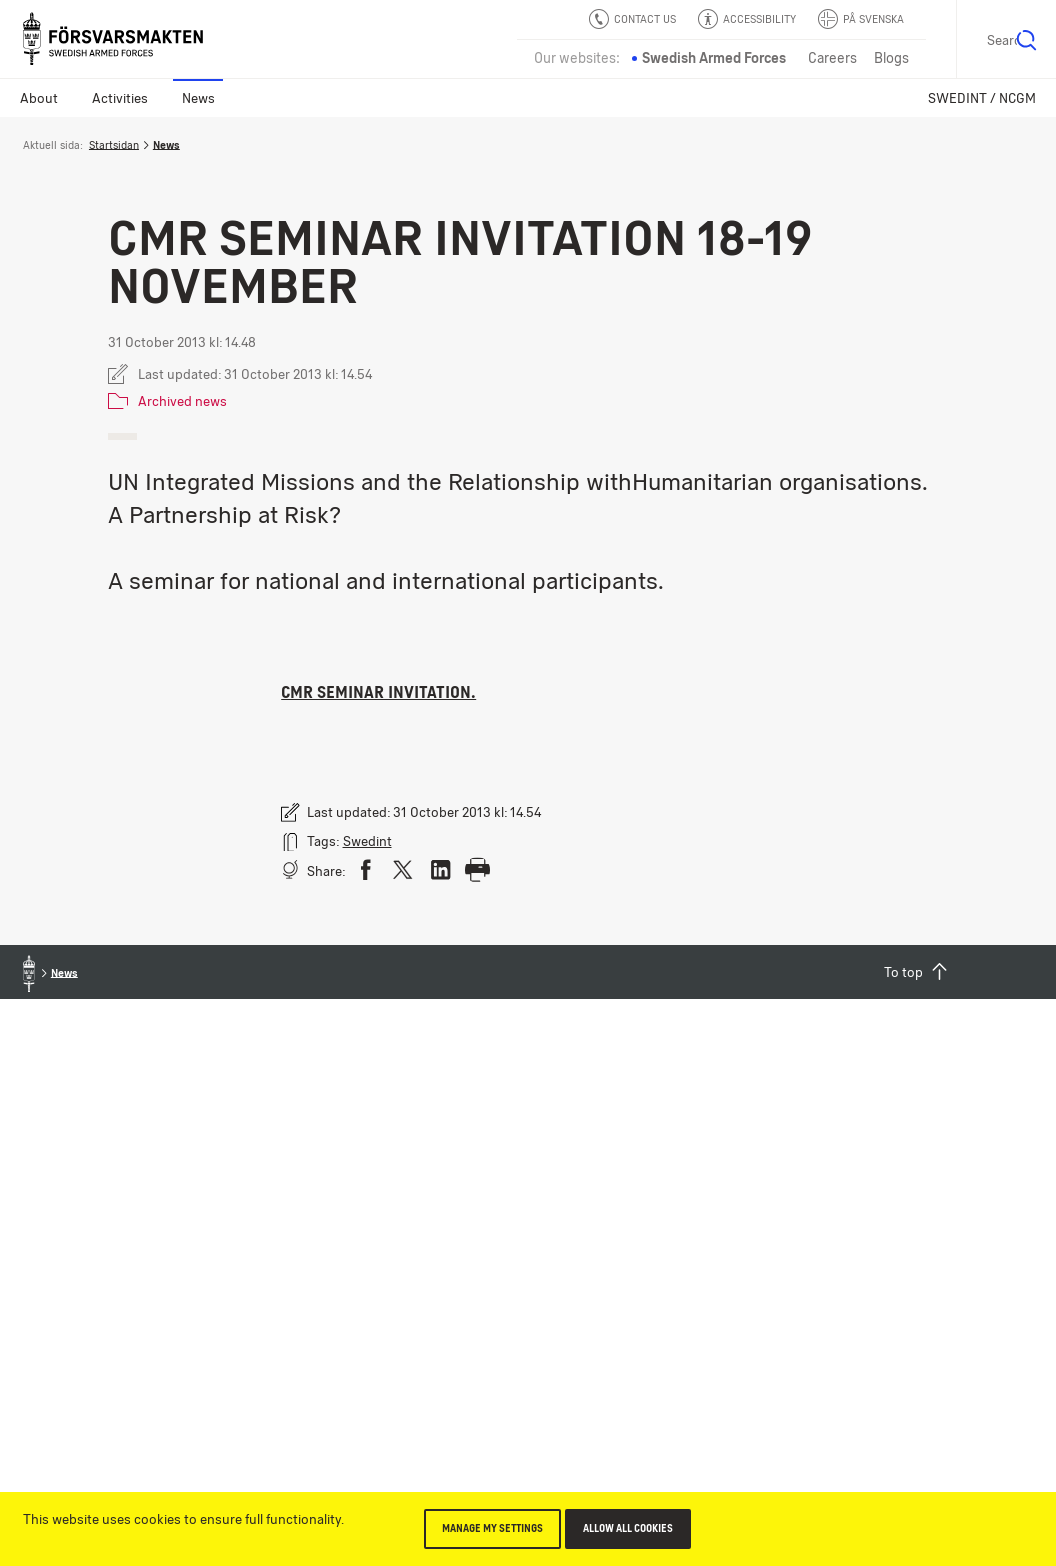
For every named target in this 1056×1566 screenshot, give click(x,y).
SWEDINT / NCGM (982, 98)
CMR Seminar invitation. (378, 692)
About (39, 98)
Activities (120, 98)
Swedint (367, 841)
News (198, 98)
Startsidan (114, 144)
